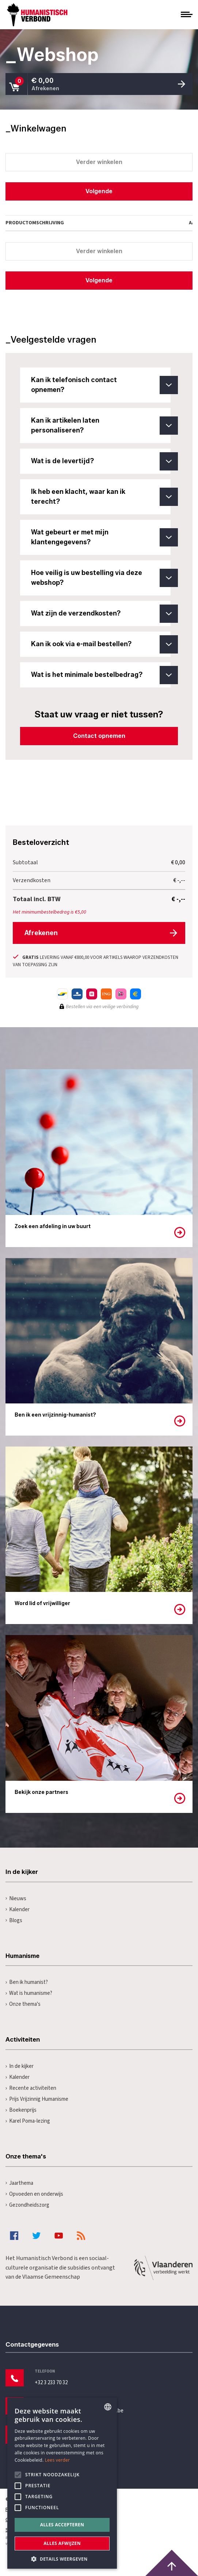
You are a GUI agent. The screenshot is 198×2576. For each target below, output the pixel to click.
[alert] (62, 2483)
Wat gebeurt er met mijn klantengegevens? (101, 537)
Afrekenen (41, 933)
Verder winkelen (99, 162)
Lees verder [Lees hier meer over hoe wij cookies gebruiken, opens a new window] (57, 2460)
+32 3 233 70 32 (51, 2382)
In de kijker (19, 2066)
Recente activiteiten (30, 2088)
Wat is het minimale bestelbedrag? (101, 675)
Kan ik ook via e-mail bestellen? (101, 644)
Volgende (99, 191)
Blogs (13, 1920)
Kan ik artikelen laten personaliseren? (101, 425)
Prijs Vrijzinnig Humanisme (36, 2099)
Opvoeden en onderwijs (34, 2194)
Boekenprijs (21, 2110)
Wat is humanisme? (28, 1993)
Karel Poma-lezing (27, 2121)
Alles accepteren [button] (62, 2525)
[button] (62, 2558)
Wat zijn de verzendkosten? (101, 614)
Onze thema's (23, 2004)
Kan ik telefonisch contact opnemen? (101, 385)
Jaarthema (19, 2183)
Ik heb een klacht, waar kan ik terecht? (101, 497)
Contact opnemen (99, 735)
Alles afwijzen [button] (62, 2543)
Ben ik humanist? (26, 1982)
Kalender (17, 1909)
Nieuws (15, 1898)
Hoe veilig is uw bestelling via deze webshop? (101, 578)
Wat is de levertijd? (101, 461)
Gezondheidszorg (27, 2205)
